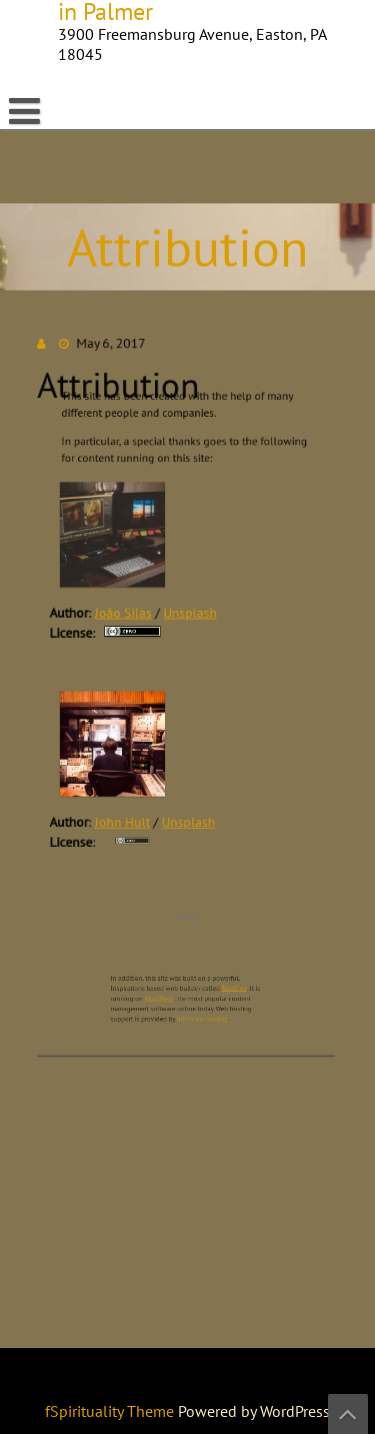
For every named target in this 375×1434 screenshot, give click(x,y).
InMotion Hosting (199, 1001)
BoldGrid (225, 976)
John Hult (124, 816)
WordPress (163, 984)
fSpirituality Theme (111, 1411)
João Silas (125, 615)
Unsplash (189, 615)
